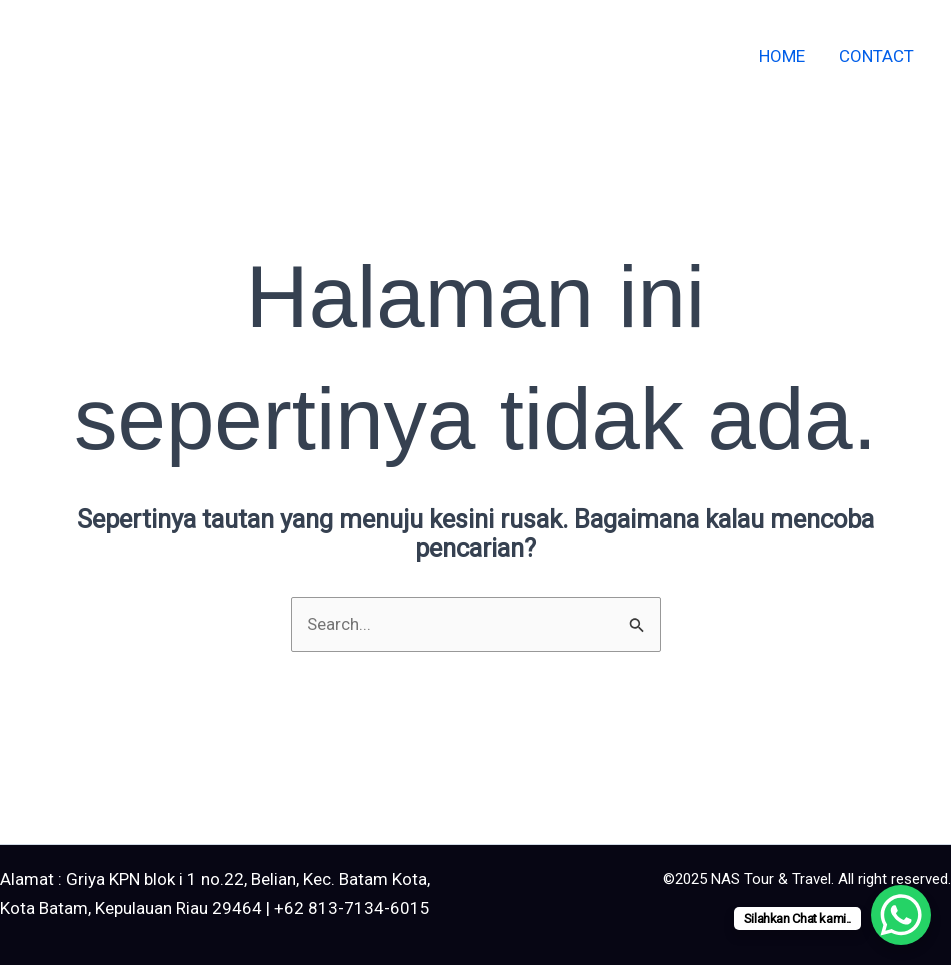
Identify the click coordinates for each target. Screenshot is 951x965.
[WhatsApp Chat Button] (901, 915)
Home (782, 56)
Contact (876, 56)
